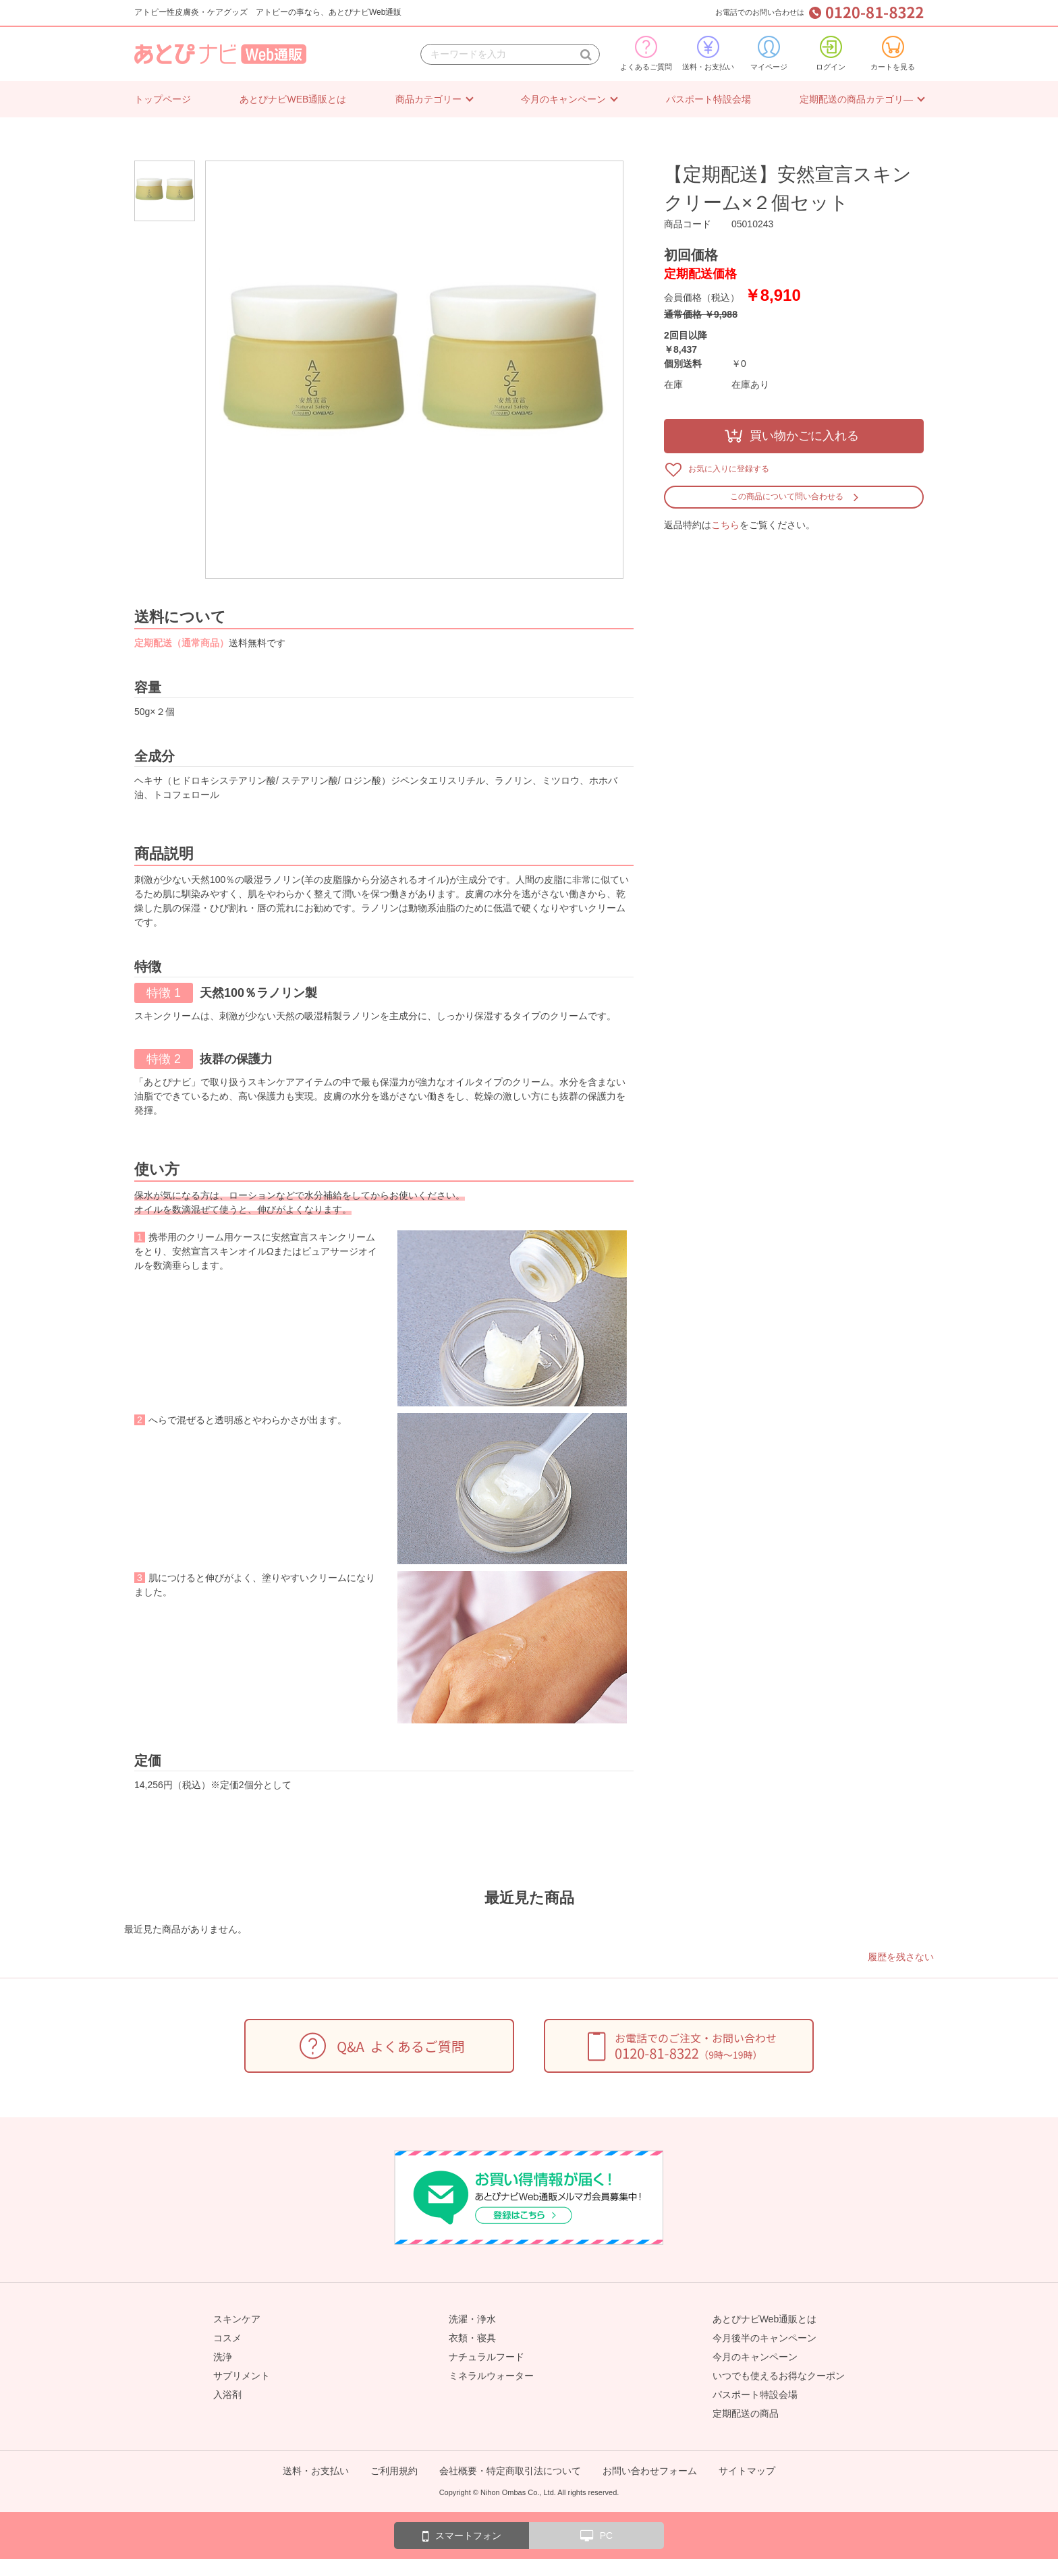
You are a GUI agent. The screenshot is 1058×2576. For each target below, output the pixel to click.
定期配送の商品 (746, 2413)
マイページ (768, 53)
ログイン (830, 53)
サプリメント (241, 2375)
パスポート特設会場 (708, 99)
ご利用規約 (394, 2470)
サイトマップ (747, 2470)
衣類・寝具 (472, 2337)
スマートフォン (461, 2536)
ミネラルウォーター (491, 2375)
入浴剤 (227, 2394)
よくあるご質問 (646, 53)
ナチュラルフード (486, 2356)
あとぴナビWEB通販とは (293, 99)
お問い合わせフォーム (650, 2470)
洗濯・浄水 (472, 2319)
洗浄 (222, 2356)
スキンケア (236, 2319)
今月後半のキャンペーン (764, 2337)
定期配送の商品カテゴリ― (856, 99)
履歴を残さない (901, 1956)
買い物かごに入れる (804, 435)
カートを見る (892, 53)
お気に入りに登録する (728, 469)
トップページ (162, 99)
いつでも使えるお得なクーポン (779, 2375)
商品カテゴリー (428, 99)
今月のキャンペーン (563, 99)
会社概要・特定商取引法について (510, 2470)
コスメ (227, 2337)
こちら (725, 524)
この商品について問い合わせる (786, 496)
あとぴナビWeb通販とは (765, 2319)
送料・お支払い (708, 53)
